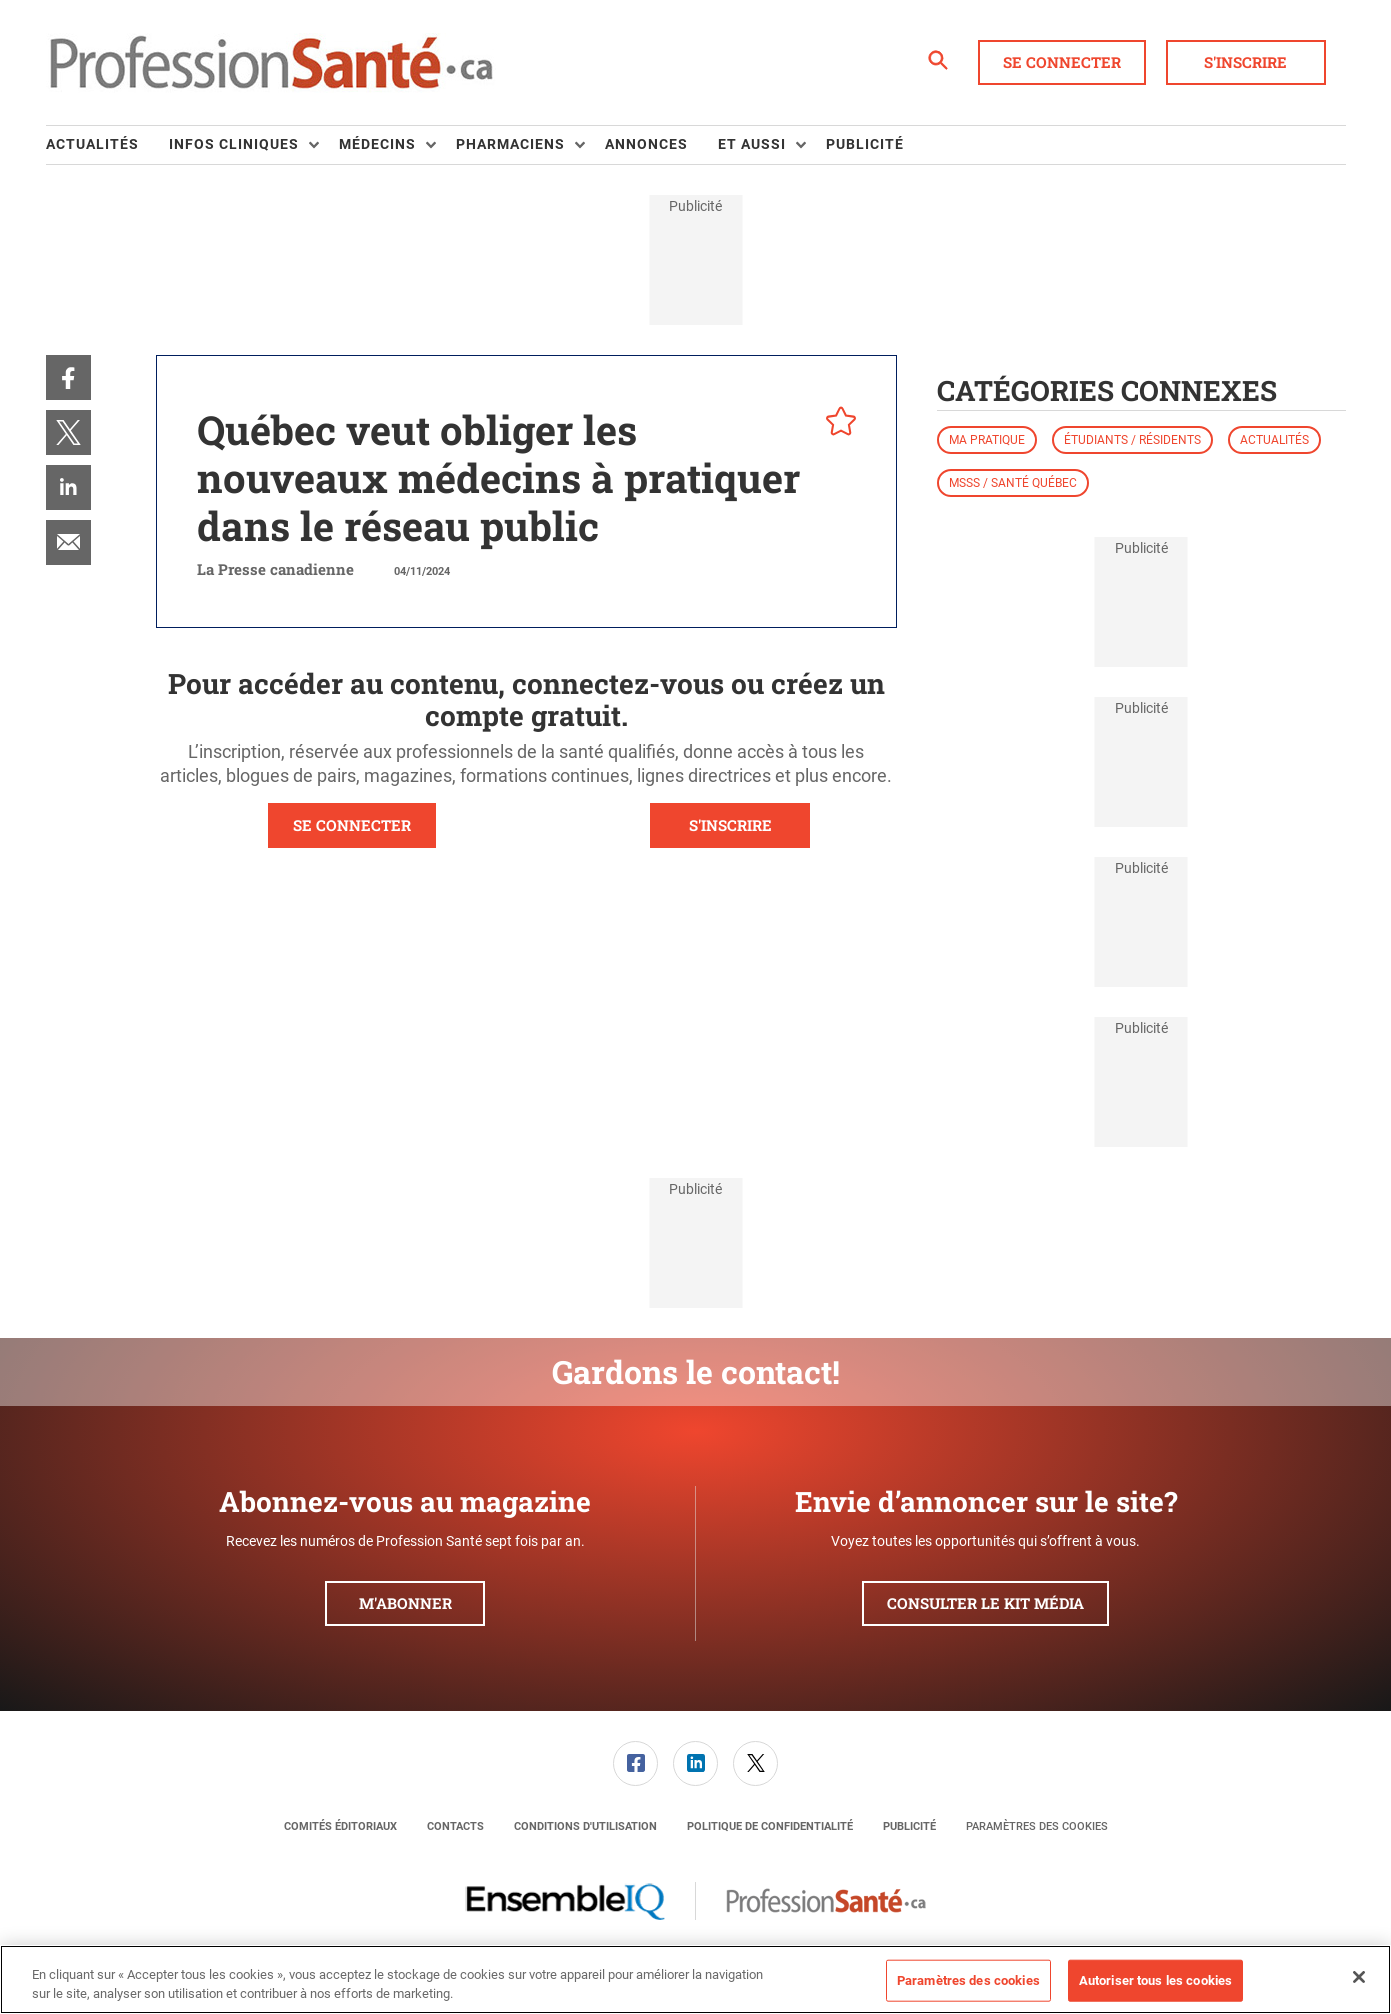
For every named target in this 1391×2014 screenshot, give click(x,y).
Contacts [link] (455, 1826)
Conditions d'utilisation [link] (585, 1826)
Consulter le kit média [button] (985, 1603)
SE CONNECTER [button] (352, 825)
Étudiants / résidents (1132, 440)
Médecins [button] (377, 144)
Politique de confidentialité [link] (770, 1826)
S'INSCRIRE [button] (730, 825)
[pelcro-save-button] (836, 424)
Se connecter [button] (1062, 62)
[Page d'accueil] (271, 63)
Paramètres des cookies (1037, 1826)
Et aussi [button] (752, 144)
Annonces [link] (646, 144)
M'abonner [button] (405, 1603)
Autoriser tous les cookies (1155, 1980)
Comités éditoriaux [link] (340, 1826)
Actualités (1274, 440)
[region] (695, 1979)
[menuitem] (107, 145)
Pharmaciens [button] (510, 144)
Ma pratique (987, 440)
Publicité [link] (865, 144)
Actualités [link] (92, 144)
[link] (68, 377)
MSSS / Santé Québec (1013, 483)
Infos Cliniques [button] (234, 144)
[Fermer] (1359, 1977)
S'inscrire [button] (1245, 62)
